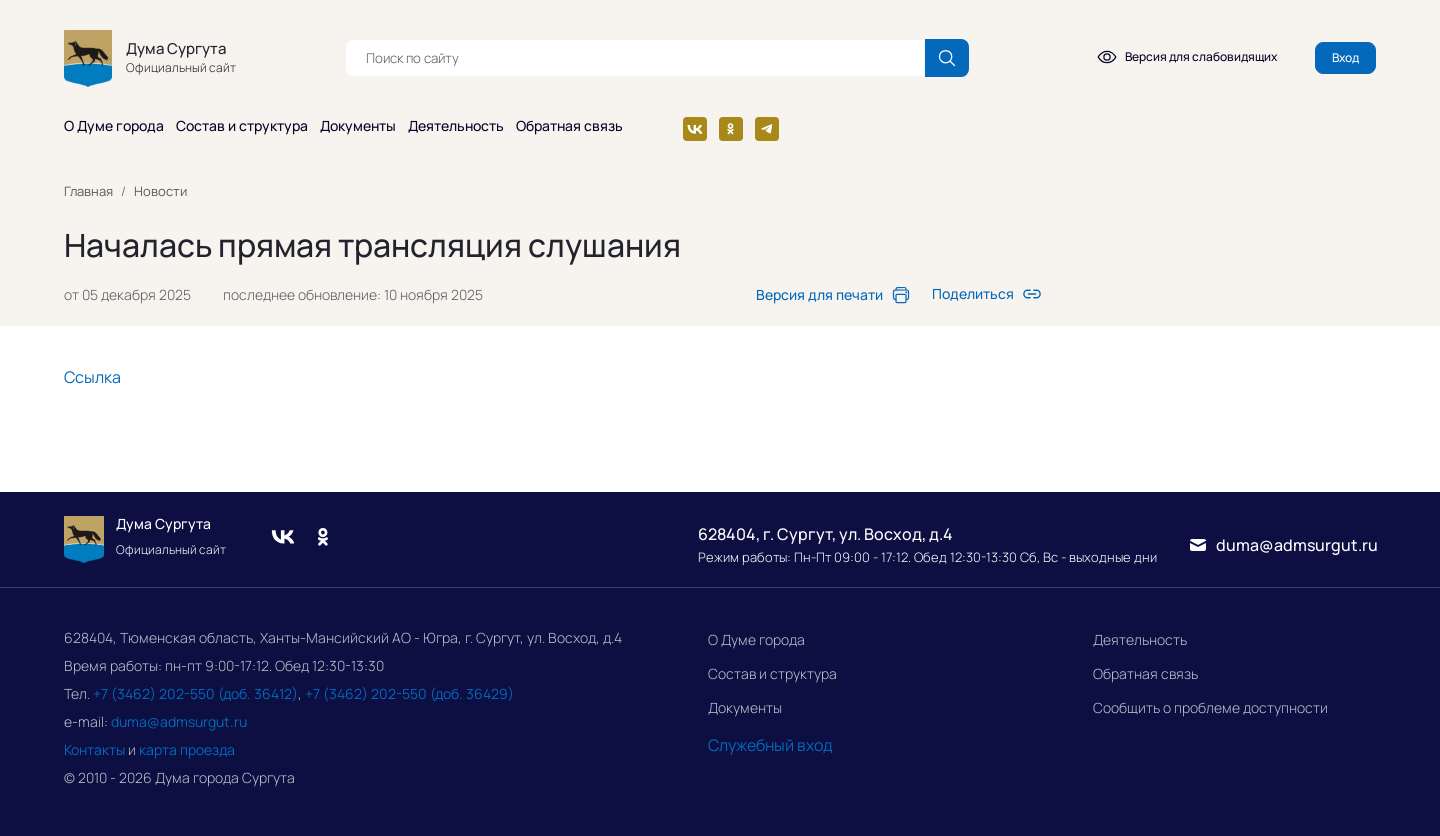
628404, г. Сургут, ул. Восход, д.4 (825, 534)
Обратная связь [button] (569, 126)
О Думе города (756, 639)
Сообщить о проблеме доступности (1210, 707)
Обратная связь (1145, 673)
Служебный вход (770, 745)
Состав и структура (772, 673)
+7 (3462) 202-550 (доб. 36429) (409, 693)
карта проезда (187, 749)
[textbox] (635, 58)
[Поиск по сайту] (947, 58)
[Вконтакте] (695, 129)
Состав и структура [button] (242, 126)
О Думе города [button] (114, 126)
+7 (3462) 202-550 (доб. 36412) (195, 693)
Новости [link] (160, 191)
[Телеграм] (767, 129)
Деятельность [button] (456, 126)
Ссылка (92, 377)
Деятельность (1140, 639)
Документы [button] (358, 126)
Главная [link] (88, 191)
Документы (745, 707)
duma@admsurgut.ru (179, 721)
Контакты (94, 749)
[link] (833, 295)
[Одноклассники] (731, 129)
